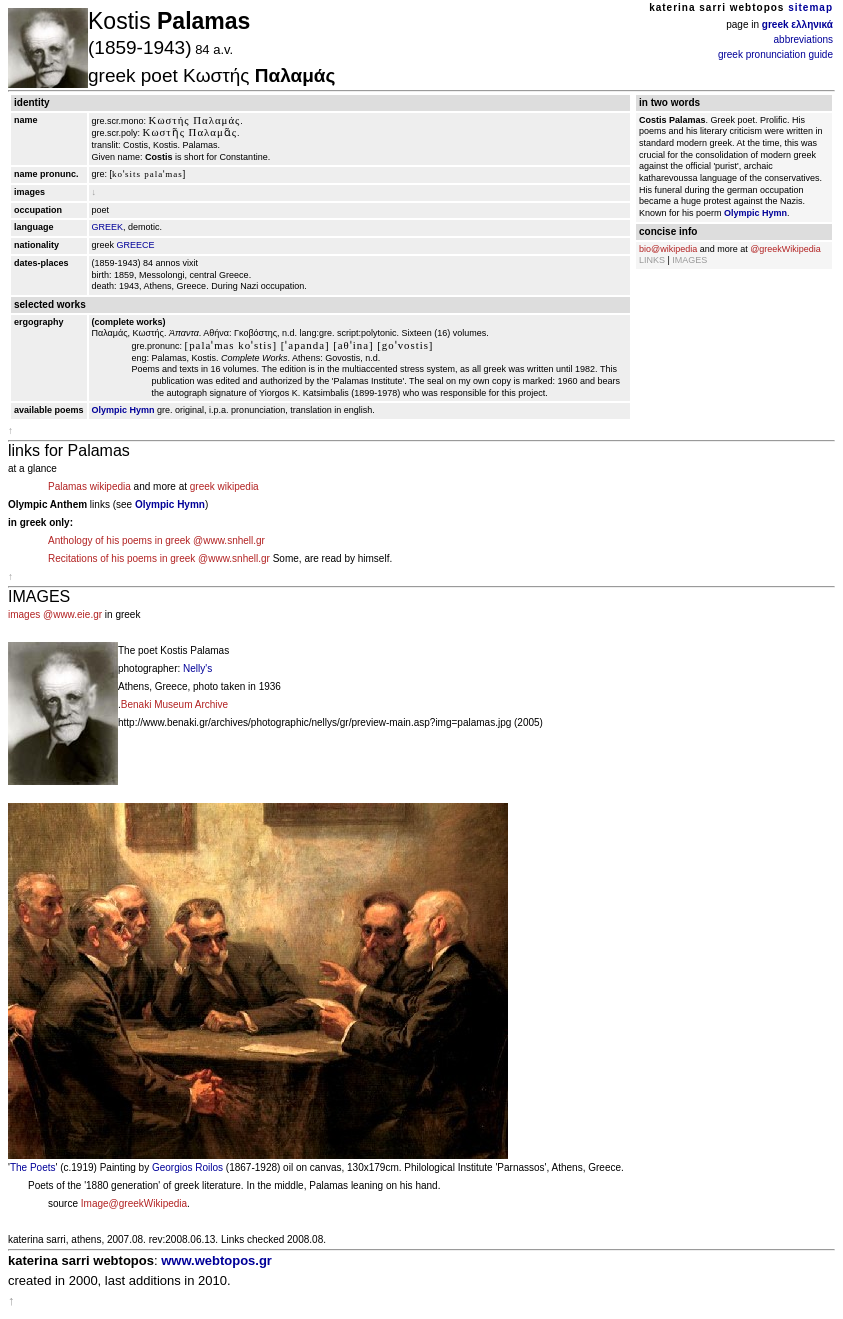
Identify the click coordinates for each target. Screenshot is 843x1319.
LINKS (652, 260)
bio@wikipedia (668, 249)
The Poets (33, 1167)
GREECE (136, 245)
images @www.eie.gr (55, 614)
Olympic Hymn (123, 410)
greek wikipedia (224, 486)
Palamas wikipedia (89, 486)
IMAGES (689, 260)
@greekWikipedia (785, 249)
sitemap (810, 7)
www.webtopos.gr (216, 1260)
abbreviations (803, 39)
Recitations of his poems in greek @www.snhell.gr (159, 558)
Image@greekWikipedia (134, 1203)
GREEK (108, 227)
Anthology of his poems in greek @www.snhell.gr (156, 540)
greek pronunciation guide (775, 54)
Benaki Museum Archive (174, 704)
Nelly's (197, 668)
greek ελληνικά (797, 24)
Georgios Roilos (187, 1167)
